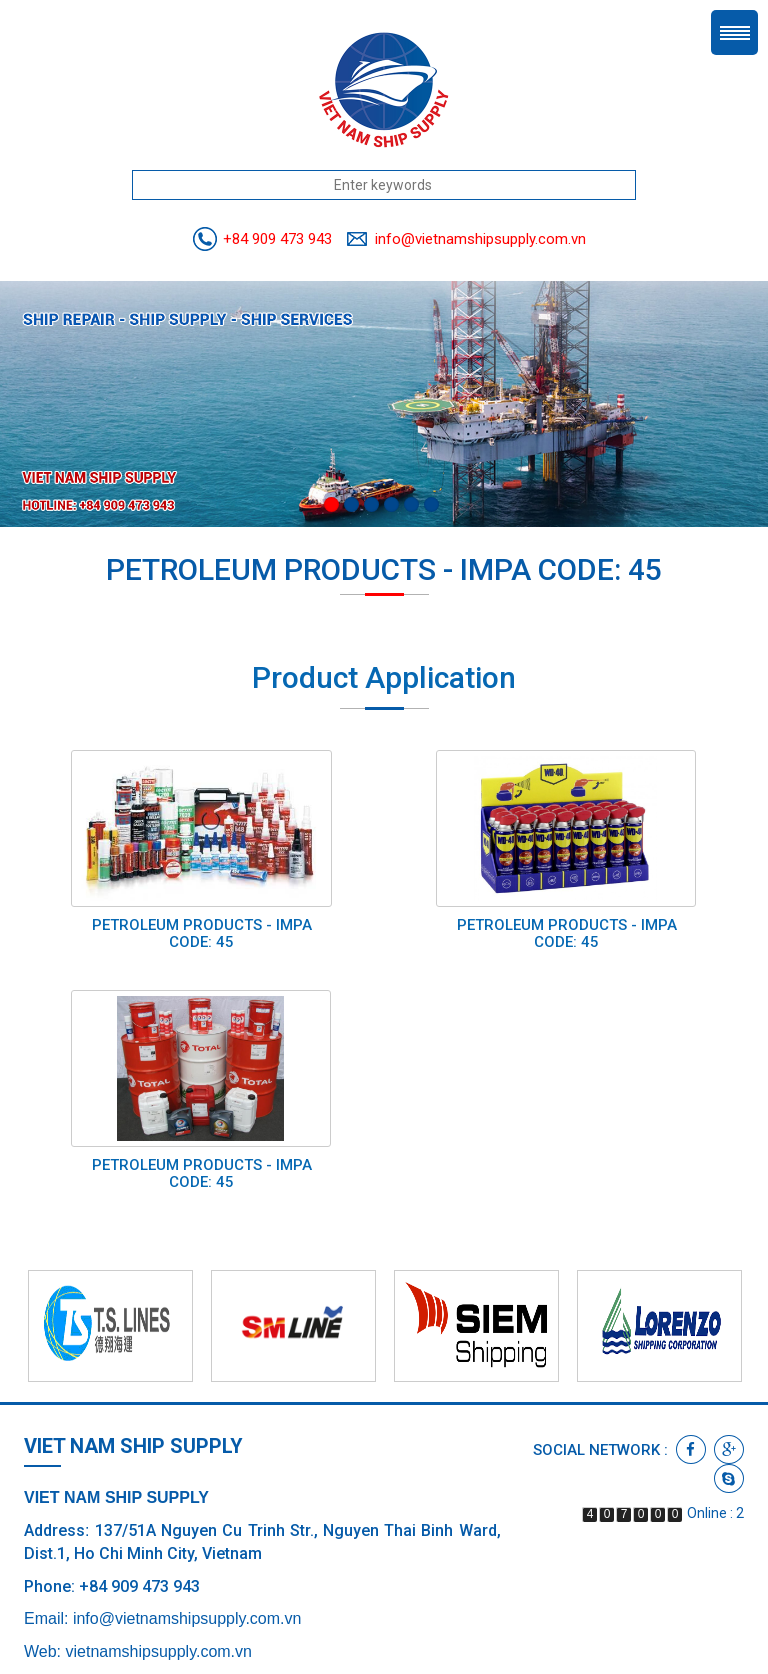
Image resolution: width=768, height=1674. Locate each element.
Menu (734, 32)
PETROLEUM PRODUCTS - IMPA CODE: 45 (202, 933)
